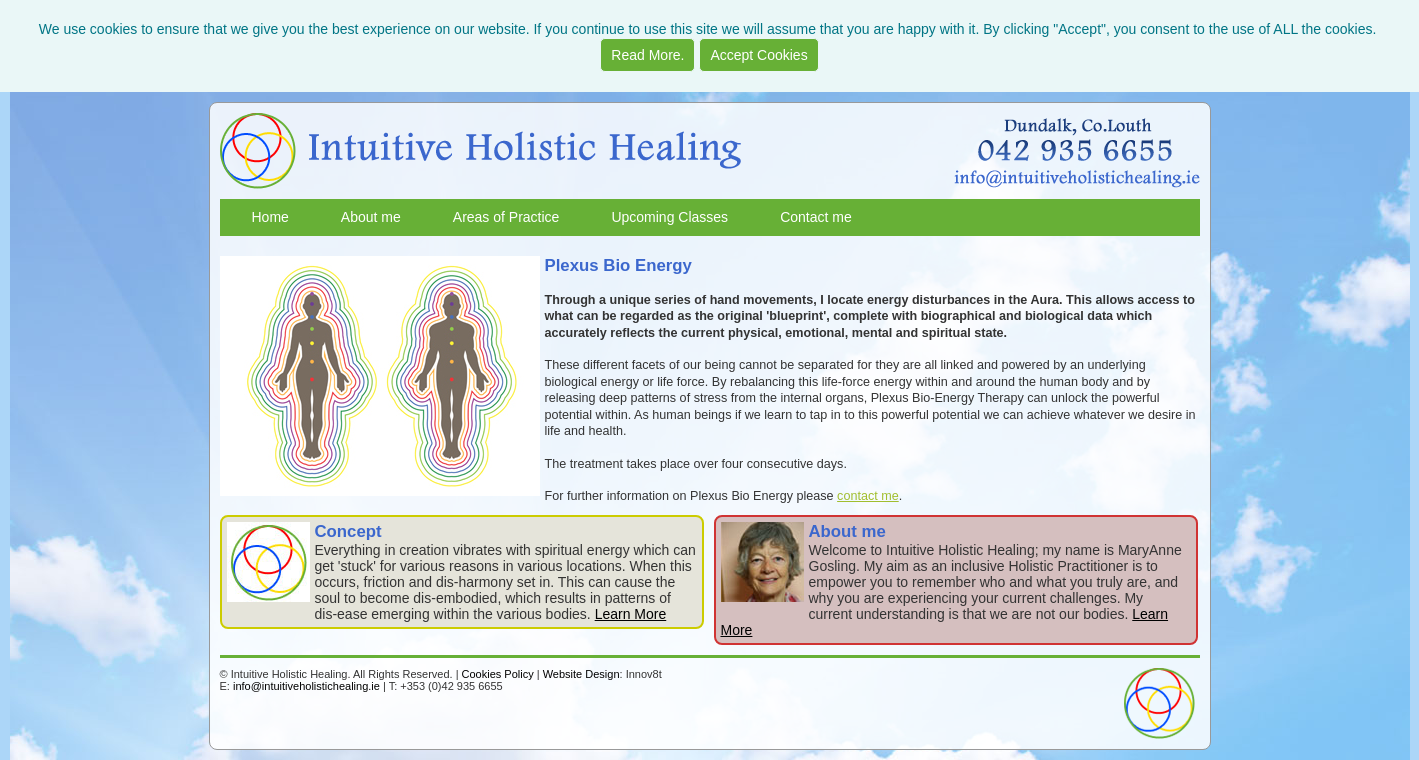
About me (371, 217)
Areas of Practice (506, 217)
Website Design (581, 674)
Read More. (647, 55)
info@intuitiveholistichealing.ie (306, 686)
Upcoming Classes (669, 217)
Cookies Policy (498, 674)
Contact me (816, 217)
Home (270, 217)
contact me (868, 496)
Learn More (631, 614)
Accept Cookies (758, 55)
